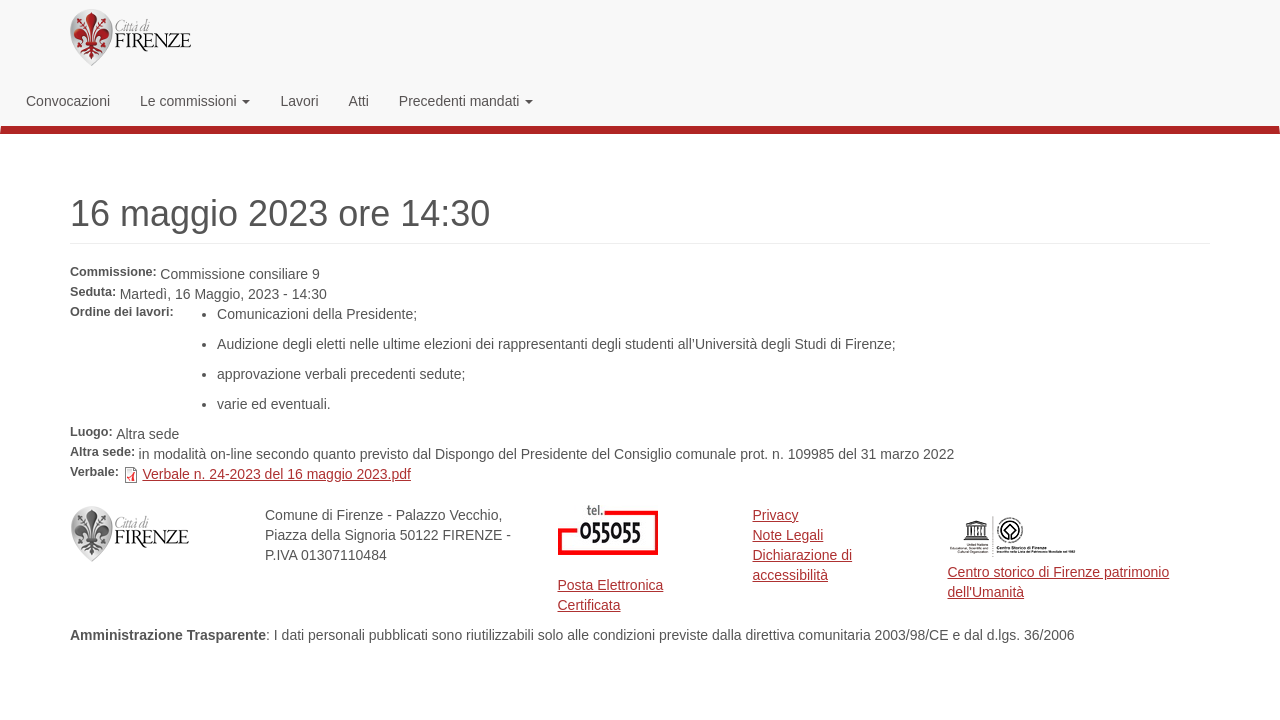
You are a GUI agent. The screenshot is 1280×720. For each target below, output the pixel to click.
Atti (359, 101)
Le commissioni (195, 101)
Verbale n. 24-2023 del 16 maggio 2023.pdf (276, 474)
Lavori (299, 101)
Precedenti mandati (466, 101)
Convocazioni (68, 101)
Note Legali (788, 535)
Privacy (776, 515)
